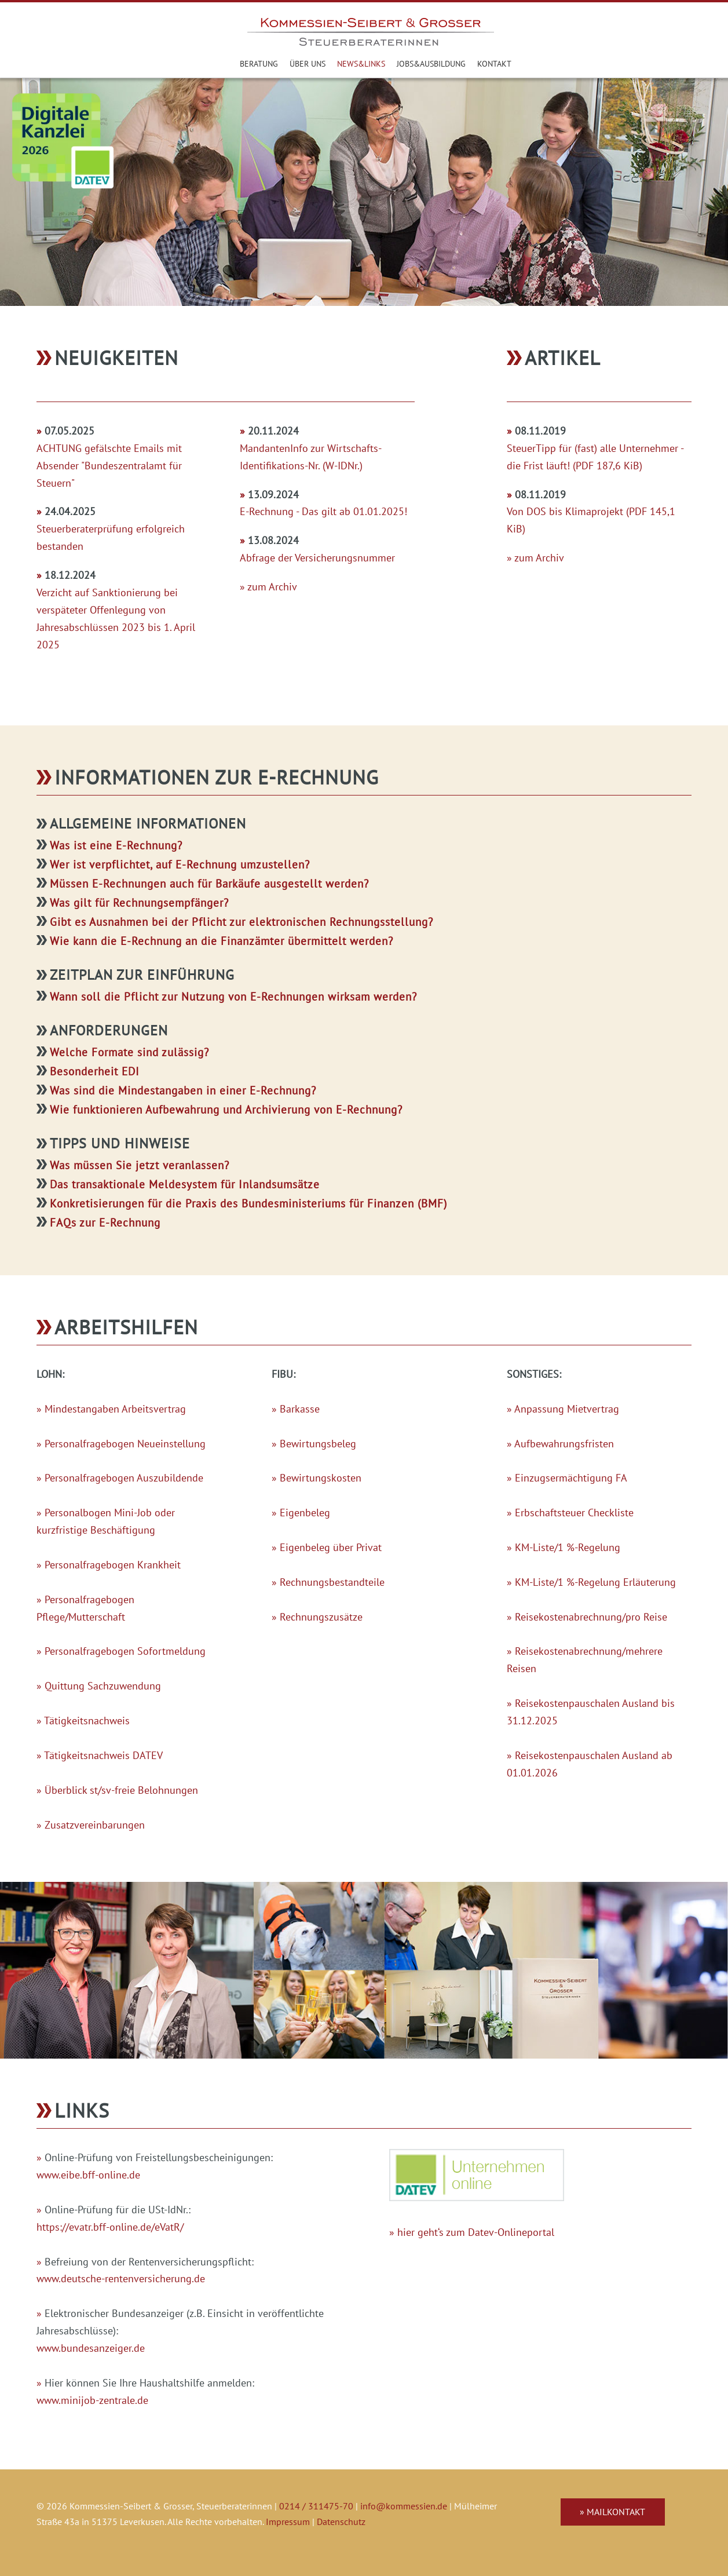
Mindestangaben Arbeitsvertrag (115, 1408)
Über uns (307, 63)
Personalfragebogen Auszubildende (124, 1477)
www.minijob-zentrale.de (92, 2400)
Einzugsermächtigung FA (571, 1477)
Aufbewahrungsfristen (564, 1443)
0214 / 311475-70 (316, 2506)
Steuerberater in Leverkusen (224, 63)
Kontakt (494, 63)
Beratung (259, 63)
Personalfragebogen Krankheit (113, 1564)
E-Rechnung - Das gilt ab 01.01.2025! (323, 511)
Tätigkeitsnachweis (87, 1720)
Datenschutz (341, 2521)
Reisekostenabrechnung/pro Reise (591, 1616)
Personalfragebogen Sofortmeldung (125, 1651)
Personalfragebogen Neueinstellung (125, 1443)
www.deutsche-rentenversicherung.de (120, 2278)
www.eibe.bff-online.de (88, 2174)
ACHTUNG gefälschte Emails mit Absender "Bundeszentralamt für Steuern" (109, 466)
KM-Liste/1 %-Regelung (567, 1547)
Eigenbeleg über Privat (331, 1547)
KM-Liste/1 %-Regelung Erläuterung (595, 1582)
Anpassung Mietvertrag (566, 1408)
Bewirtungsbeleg (318, 1443)
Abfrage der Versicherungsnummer (317, 557)
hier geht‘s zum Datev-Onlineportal (475, 2232)
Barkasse (300, 1408)
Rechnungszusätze (321, 1616)
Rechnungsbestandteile (332, 1582)
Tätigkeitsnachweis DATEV (103, 1755)
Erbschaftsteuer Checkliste (574, 1512)
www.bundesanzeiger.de (90, 2348)
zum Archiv (272, 586)
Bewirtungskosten (320, 1477)
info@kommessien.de (403, 2506)
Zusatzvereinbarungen (95, 1824)
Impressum (288, 2521)
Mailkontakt (616, 2511)
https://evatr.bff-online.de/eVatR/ (110, 2227)
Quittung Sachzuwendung (103, 1685)
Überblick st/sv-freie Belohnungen (121, 1790)
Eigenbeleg (305, 1512)
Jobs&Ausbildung (431, 63)
